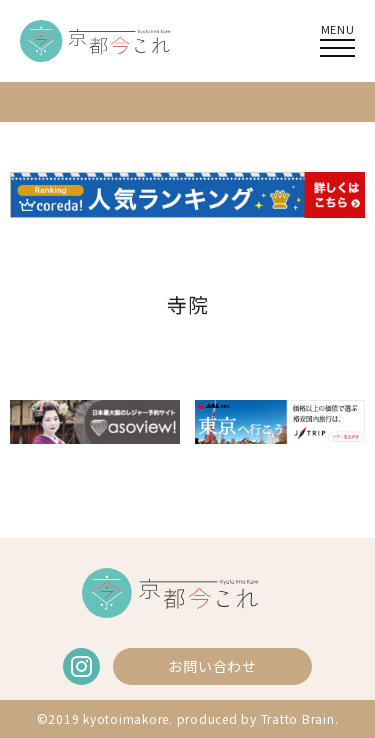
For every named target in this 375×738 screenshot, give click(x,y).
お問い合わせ (212, 666)
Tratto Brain (298, 718)
